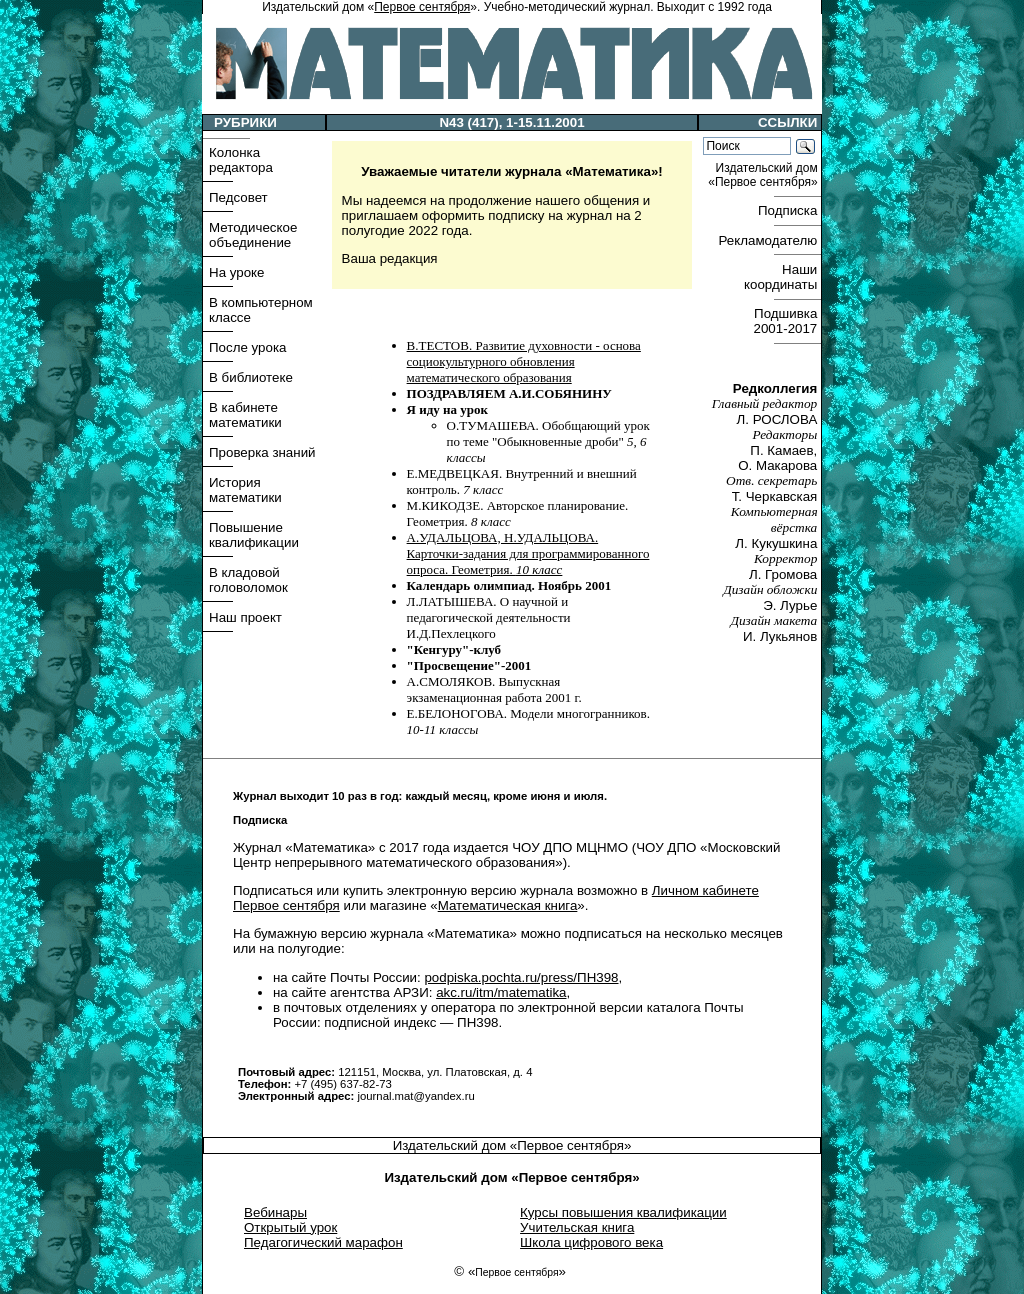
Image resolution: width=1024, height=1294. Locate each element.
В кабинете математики (245, 415)
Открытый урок (290, 1227)
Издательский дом (764, 175)
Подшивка (787, 321)
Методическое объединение (253, 235)
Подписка (789, 210)
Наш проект (245, 617)
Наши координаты (782, 277)
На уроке (236, 272)
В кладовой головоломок (248, 580)
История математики (245, 490)
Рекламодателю (770, 240)
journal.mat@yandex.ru (415, 1096)
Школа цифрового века (591, 1242)
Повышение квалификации (254, 535)
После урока (247, 347)
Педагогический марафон (323, 1242)
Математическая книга (508, 905)
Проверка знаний (262, 452)
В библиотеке (251, 377)
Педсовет (238, 197)
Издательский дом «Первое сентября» (512, 1145)
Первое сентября (422, 7)
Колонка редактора (241, 160)
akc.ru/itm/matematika (501, 992)
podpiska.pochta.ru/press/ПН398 (521, 977)
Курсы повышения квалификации (623, 1212)
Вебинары (275, 1212)
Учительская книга (577, 1227)
